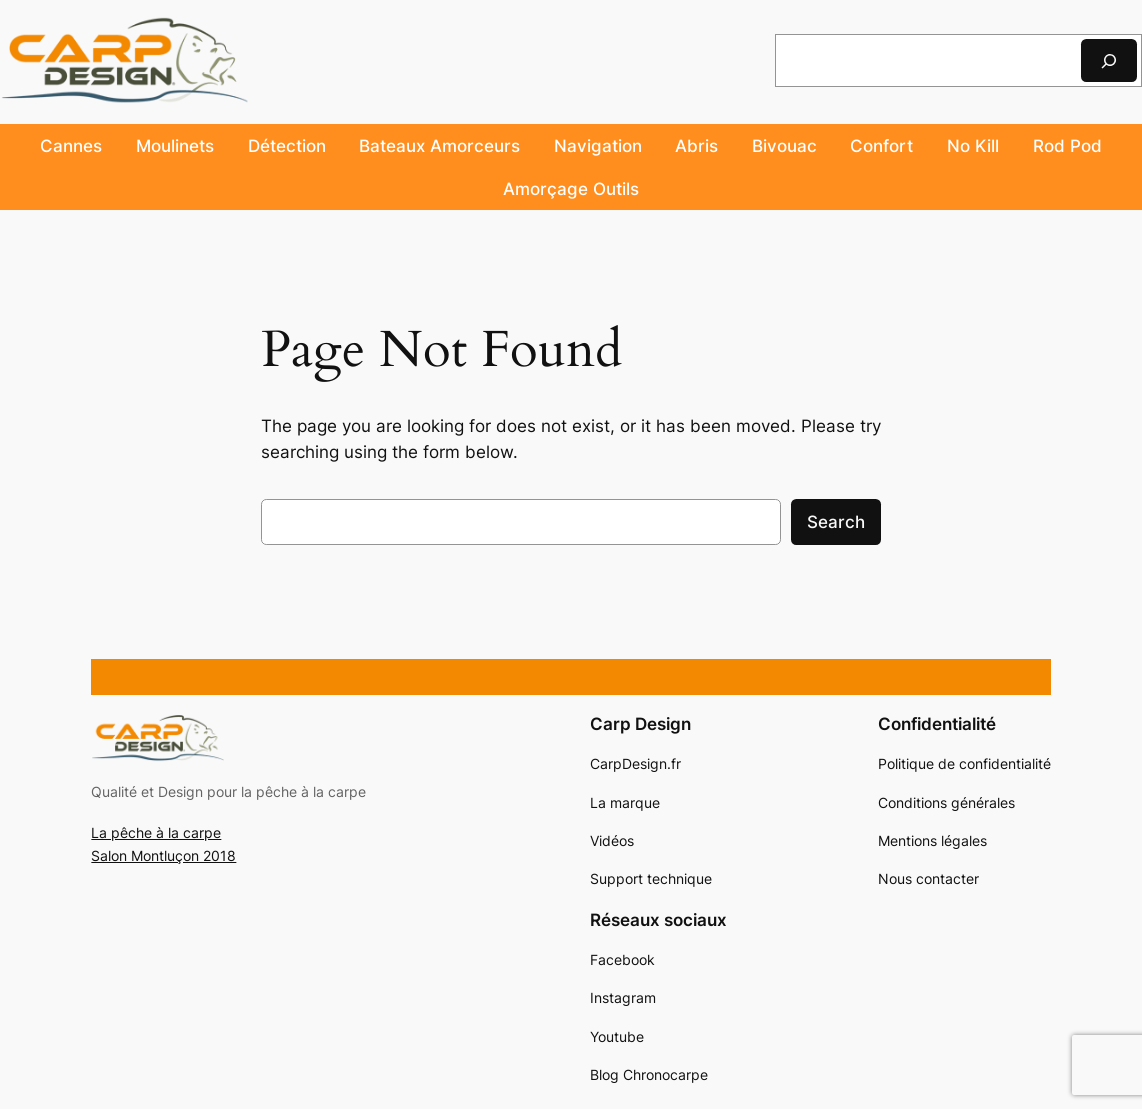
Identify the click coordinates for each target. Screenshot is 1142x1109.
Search (836, 522)
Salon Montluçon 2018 (163, 855)
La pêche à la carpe (156, 832)
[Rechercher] (1109, 60)
